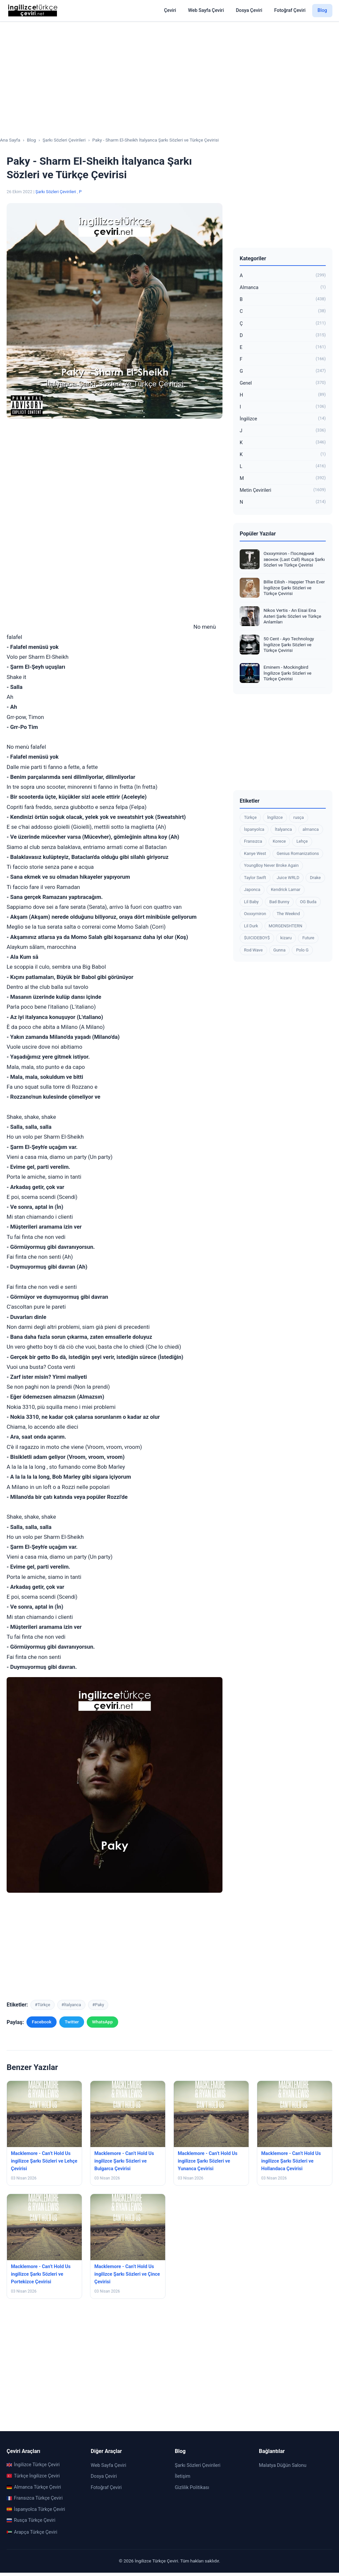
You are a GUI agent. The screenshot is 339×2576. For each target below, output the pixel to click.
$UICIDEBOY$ (257, 937)
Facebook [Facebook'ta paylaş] (41, 2021)
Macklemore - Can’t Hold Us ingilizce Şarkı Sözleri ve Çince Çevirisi (127, 2274)
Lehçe (302, 841)
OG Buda (308, 901)
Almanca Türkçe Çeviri (34, 2487)
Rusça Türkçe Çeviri (31, 2520)
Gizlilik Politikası (192, 2487)
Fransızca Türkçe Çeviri (35, 2498)
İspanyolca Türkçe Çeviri (36, 2509)
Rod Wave (253, 950)
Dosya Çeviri (249, 10)
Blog (322, 10)
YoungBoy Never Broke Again (271, 865)
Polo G (302, 950)
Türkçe (250, 817)
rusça (298, 817)
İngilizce (283, 419)
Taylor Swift (255, 877)
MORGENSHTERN (285, 925)
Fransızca (253, 841)
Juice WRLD (288, 877)
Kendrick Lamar (285, 889)
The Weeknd (288, 913)
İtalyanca (283, 829)
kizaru (286, 937)
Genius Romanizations (298, 853)
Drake (315, 877)
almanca (311, 829)
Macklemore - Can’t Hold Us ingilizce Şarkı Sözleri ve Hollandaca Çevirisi (291, 2161)
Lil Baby (251, 901)
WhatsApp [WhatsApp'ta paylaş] (102, 2021)
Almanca (283, 287)
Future (308, 937)
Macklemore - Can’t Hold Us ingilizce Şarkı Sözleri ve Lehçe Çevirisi (44, 2161)
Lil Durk (251, 925)
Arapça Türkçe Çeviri (32, 2532)
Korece (279, 841)
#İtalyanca (71, 2004)
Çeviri (170, 10)
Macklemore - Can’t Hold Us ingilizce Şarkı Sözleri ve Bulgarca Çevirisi (124, 2161)
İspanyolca (254, 829)
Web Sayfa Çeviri (206, 10)
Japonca (252, 889)
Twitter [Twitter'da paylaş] (72, 2021)
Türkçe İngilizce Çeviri (33, 2476)
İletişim (182, 2476)
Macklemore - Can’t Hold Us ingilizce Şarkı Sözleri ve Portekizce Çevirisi (41, 2274)
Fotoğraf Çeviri (290, 10)
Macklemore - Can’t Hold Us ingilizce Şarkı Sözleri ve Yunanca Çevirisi (207, 2161)
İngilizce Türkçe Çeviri (33, 2465)
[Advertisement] (169, 73)
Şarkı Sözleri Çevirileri (56, 191)
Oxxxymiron (255, 913)
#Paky (98, 2004)
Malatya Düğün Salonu (282, 2465)
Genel (283, 383)
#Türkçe (42, 2004)
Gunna (279, 950)
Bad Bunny (279, 901)
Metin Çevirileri (283, 490)
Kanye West (255, 853)
